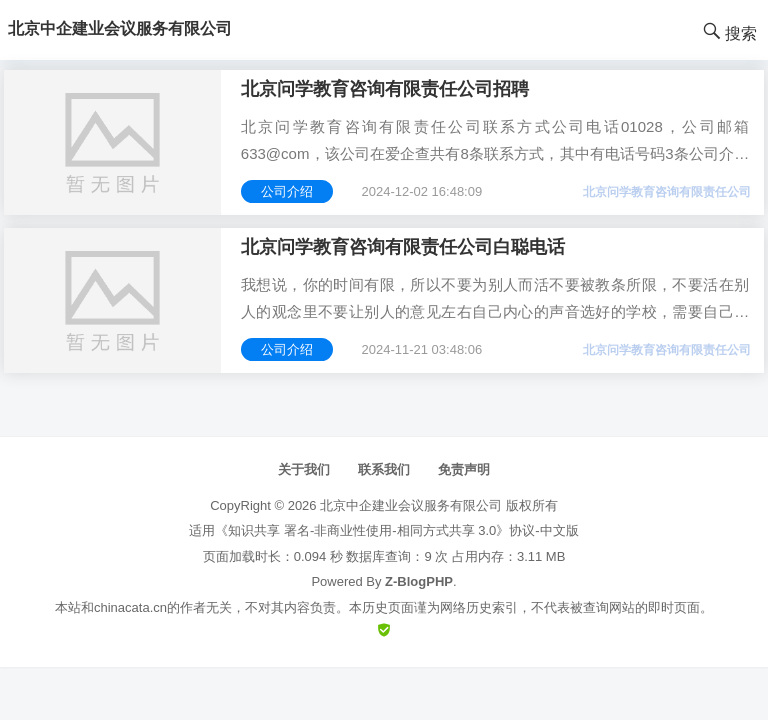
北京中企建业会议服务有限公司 (411, 505)
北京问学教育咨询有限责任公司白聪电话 (403, 247)
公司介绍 (287, 191)
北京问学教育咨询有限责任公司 (667, 192)
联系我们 (384, 469)
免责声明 (464, 469)
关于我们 (304, 469)
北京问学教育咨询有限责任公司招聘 (385, 89)
